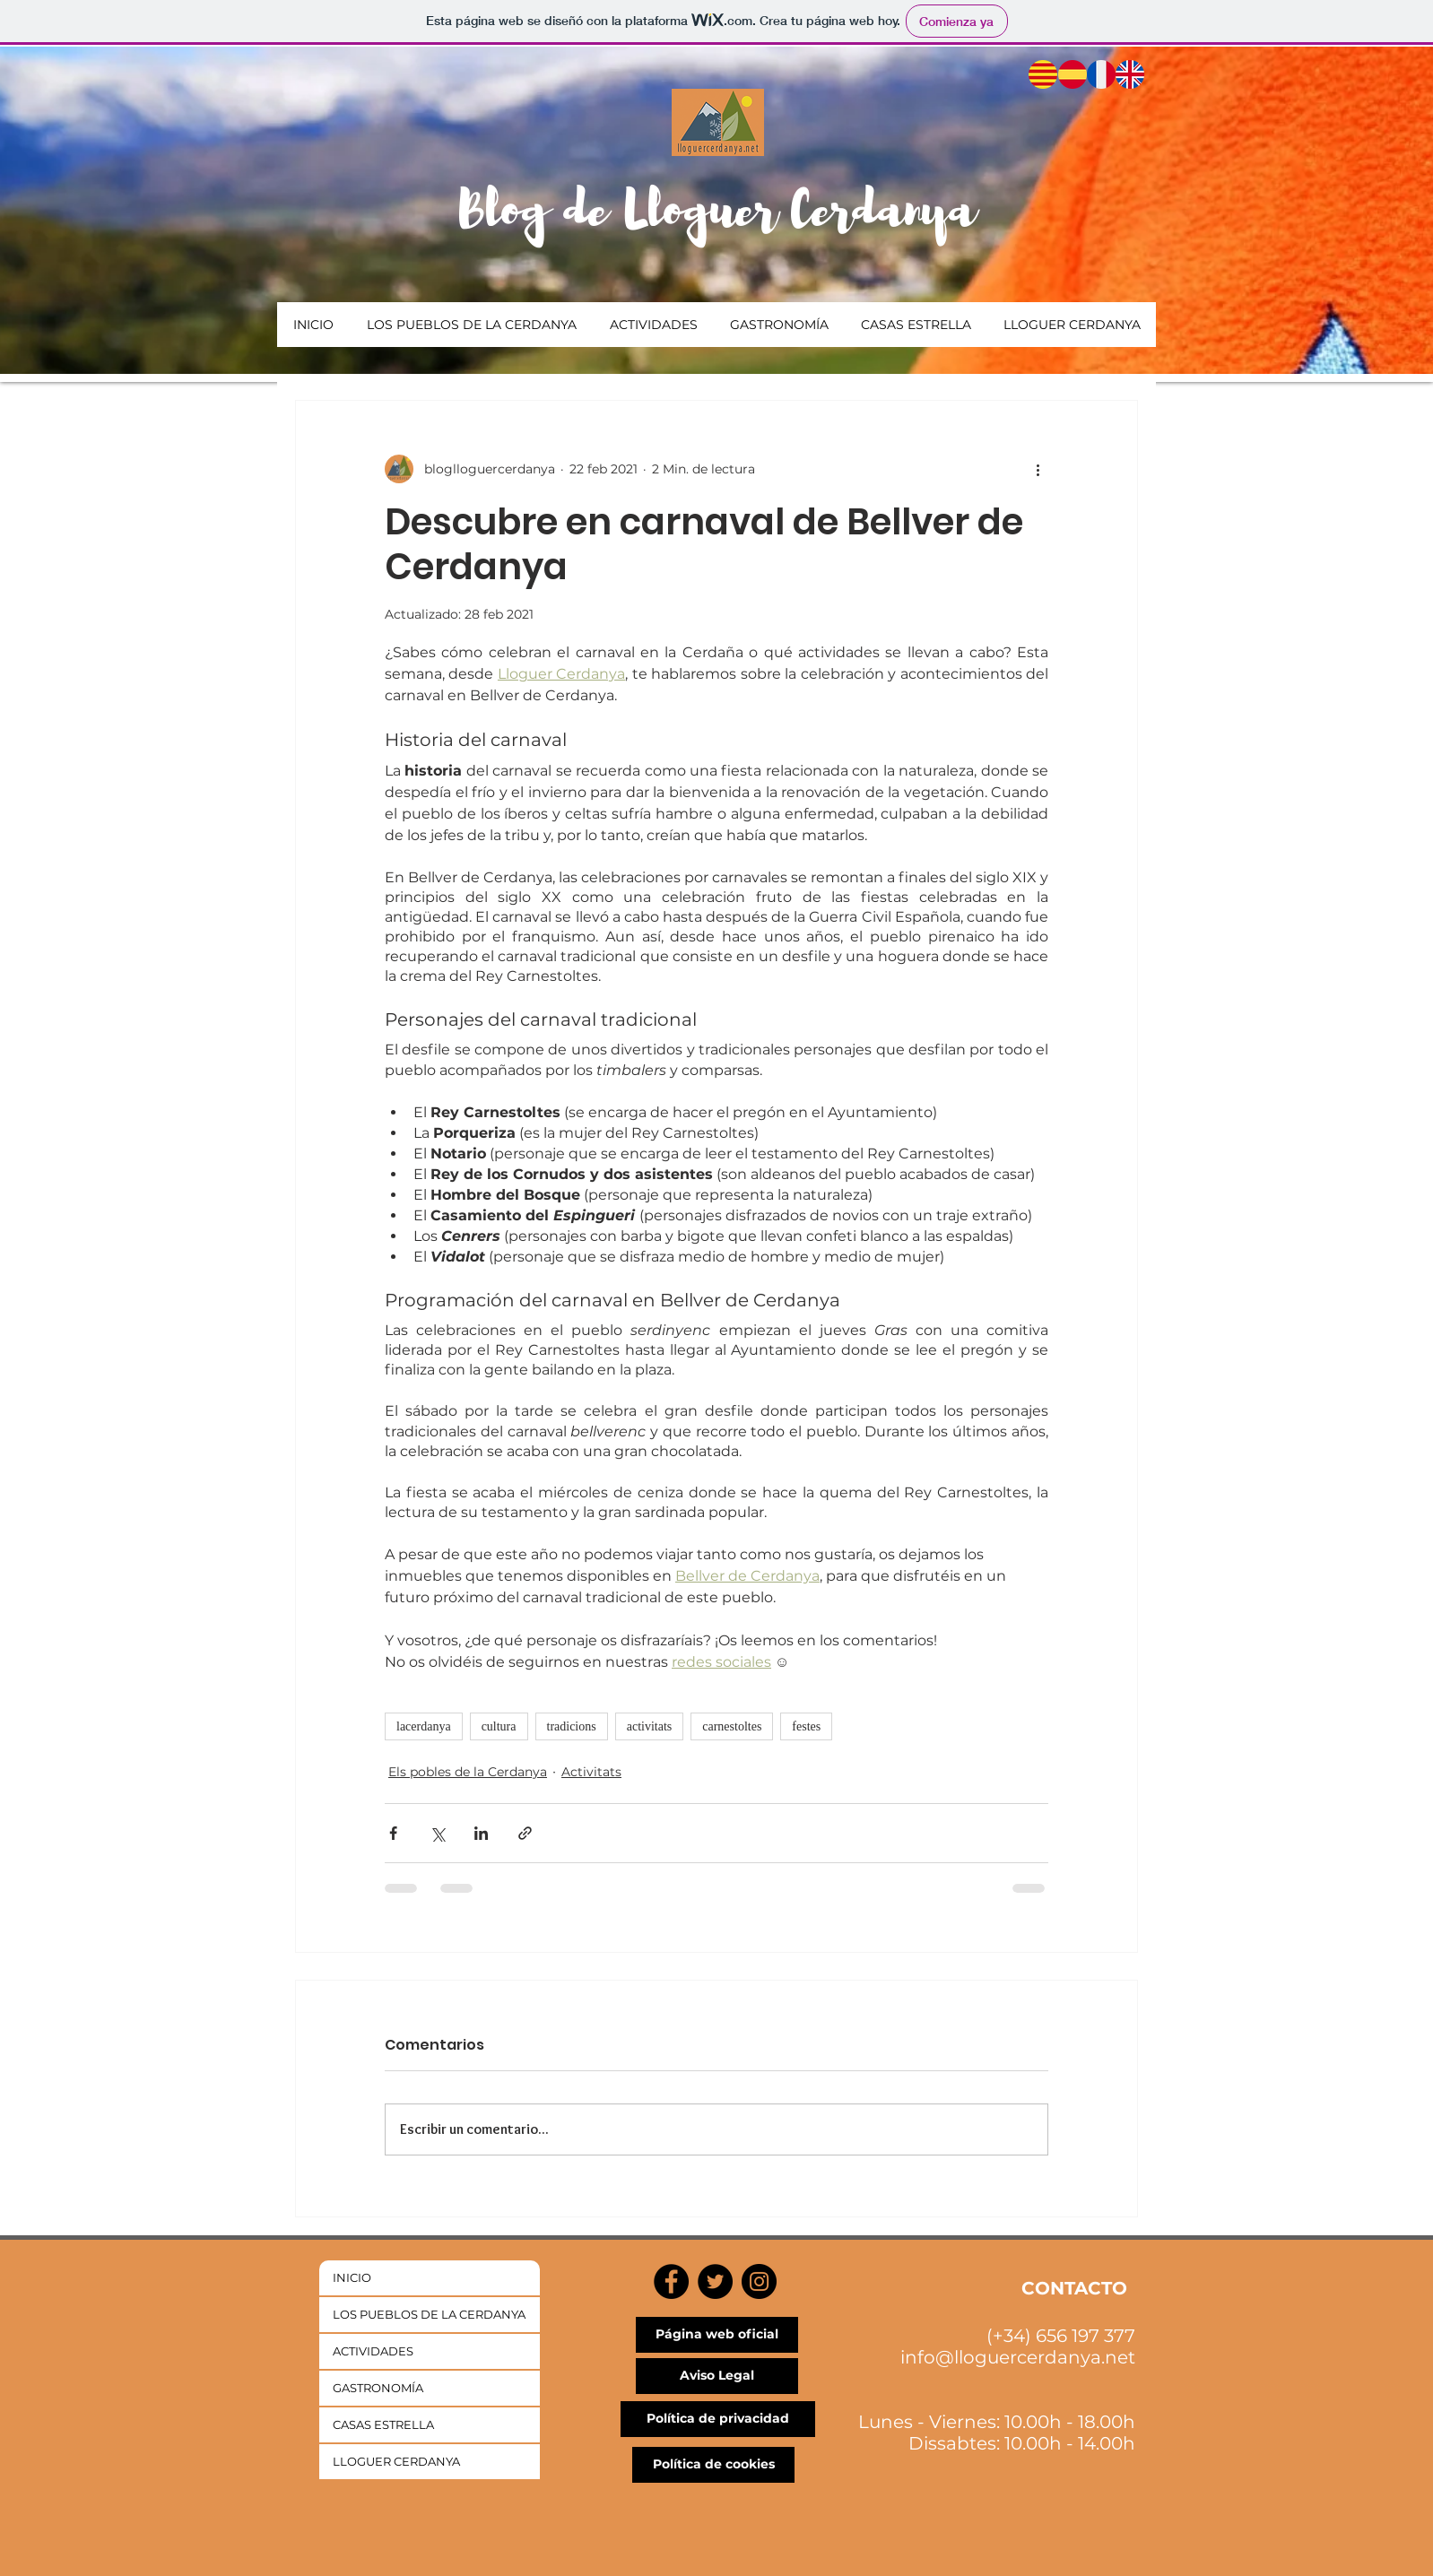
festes (806, 1726)
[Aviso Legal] (717, 2376)
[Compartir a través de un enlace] (525, 1833)
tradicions (571, 1726)
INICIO (352, 2277)
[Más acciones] (1037, 469)
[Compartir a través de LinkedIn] (481, 1833)
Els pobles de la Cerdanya (467, 1772)
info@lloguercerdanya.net (1017, 2357)
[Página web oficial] (717, 2335)
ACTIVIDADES (373, 2351)
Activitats (591, 1772)
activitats (650, 1726)
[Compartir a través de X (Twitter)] (437, 1833)
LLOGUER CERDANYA (396, 2461)
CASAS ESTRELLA (383, 2424)
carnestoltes (731, 1726)
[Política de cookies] (713, 2465)
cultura (499, 1726)
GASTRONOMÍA (378, 2388)
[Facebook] (671, 2281)
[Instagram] (759, 2281)
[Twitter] (715, 2281)
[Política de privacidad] (718, 2419)
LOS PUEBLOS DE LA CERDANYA (429, 2314)
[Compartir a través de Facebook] (393, 1833)
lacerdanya (423, 1726)
